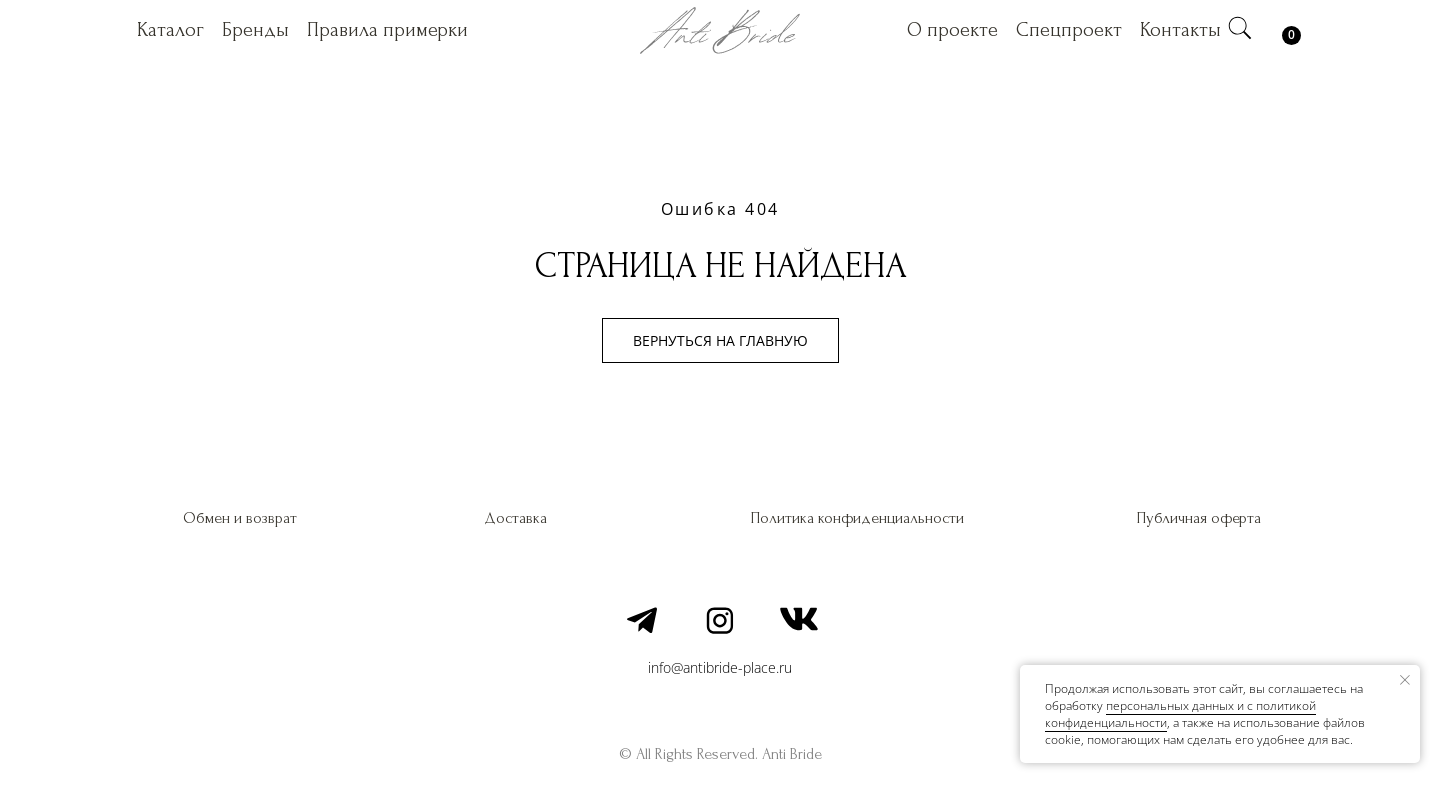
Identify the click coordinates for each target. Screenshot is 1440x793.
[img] (1240, 28)
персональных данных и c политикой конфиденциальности (1180, 714)
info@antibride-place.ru (720, 667)
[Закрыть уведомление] (1405, 680)
